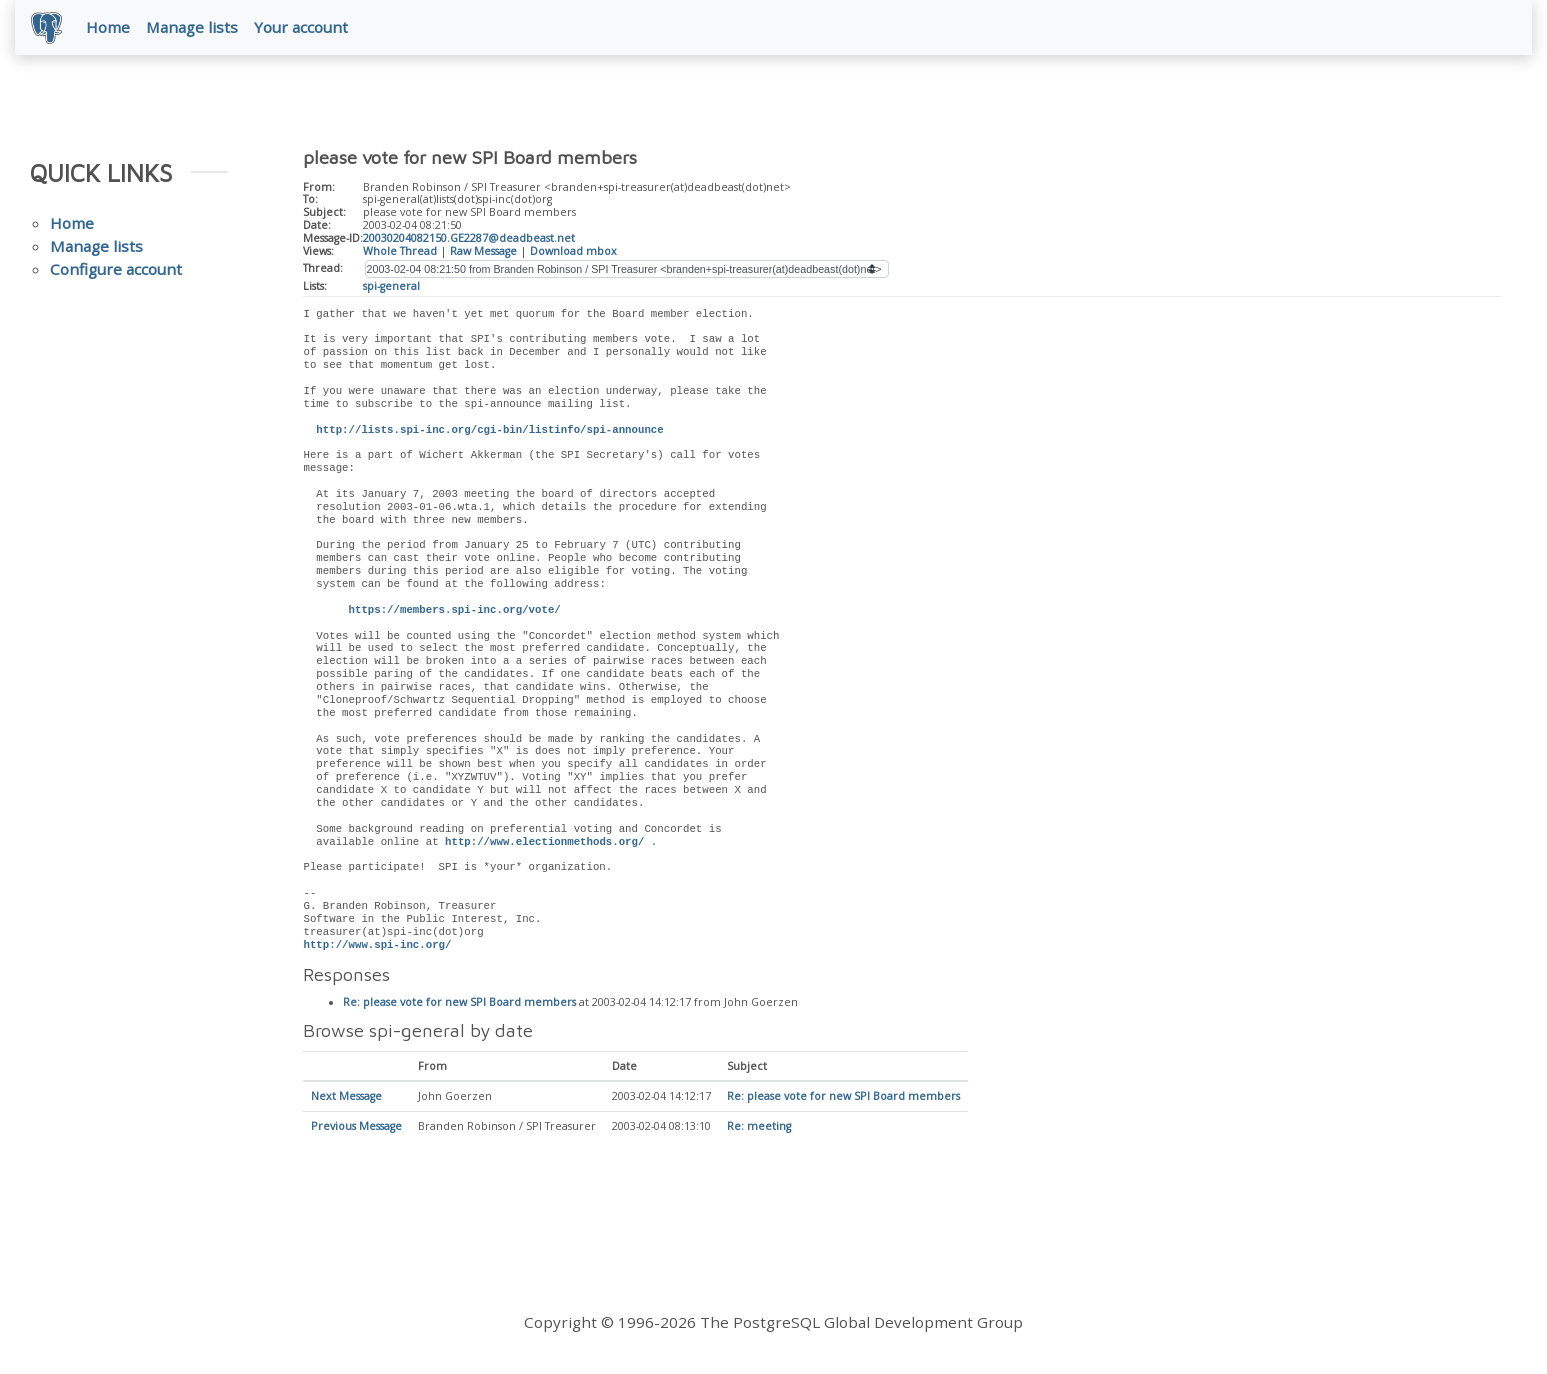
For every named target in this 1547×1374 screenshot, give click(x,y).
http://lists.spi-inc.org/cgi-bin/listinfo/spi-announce (489, 430)
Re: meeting (759, 1128)
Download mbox (573, 251)
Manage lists (192, 27)
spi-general (391, 286)
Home (108, 27)
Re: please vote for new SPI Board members (459, 1003)
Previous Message (356, 1128)
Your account (301, 27)
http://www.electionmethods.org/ (544, 842)
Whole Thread (400, 251)
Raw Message (483, 251)
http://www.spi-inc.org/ (377, 945)
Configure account (116, 270)
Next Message (346, 1098)
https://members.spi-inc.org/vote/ (455, 610)
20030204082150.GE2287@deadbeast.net (469, 239)
